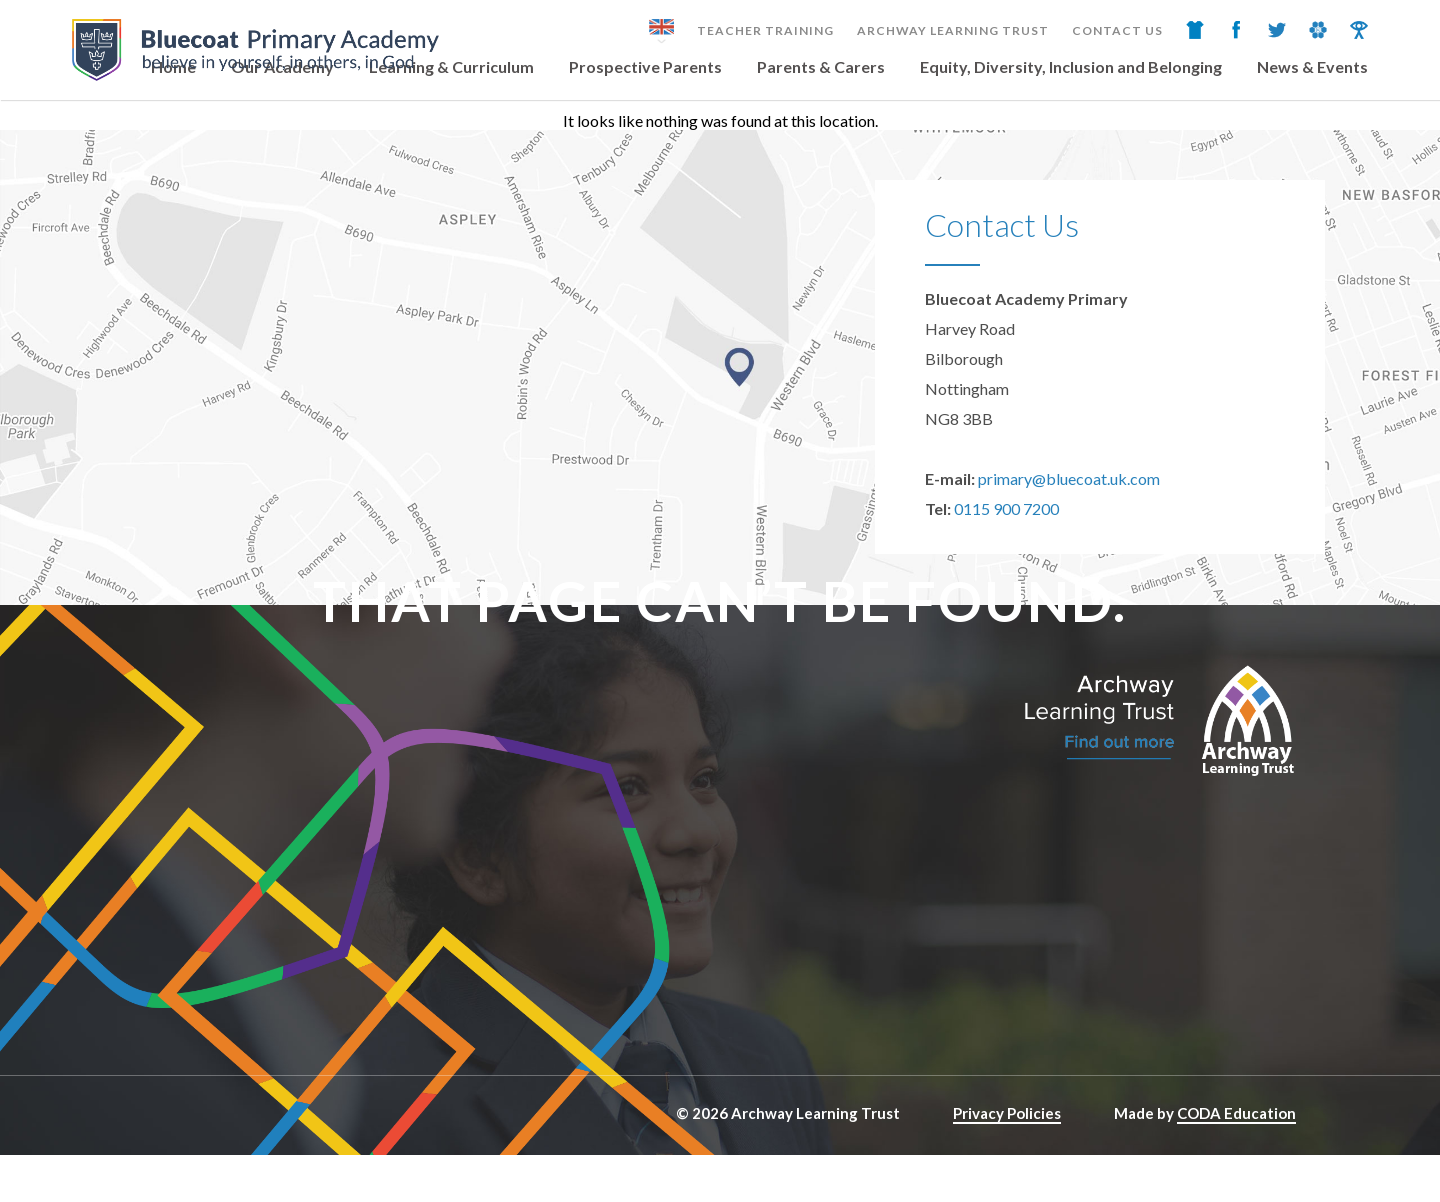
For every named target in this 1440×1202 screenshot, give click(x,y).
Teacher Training (765, 30)
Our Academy (282, 66)
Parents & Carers (821, 66)
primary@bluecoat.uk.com (1069, 478)
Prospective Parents (645, 66)
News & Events (1312, 66)
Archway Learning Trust (953, 30)
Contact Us (1117, 30)
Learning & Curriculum (451, 66)
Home (173, 66)
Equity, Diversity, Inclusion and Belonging (1071, 66)
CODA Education (1236, 1113)
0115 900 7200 (1006, 508)
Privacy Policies (1007, 1113)
